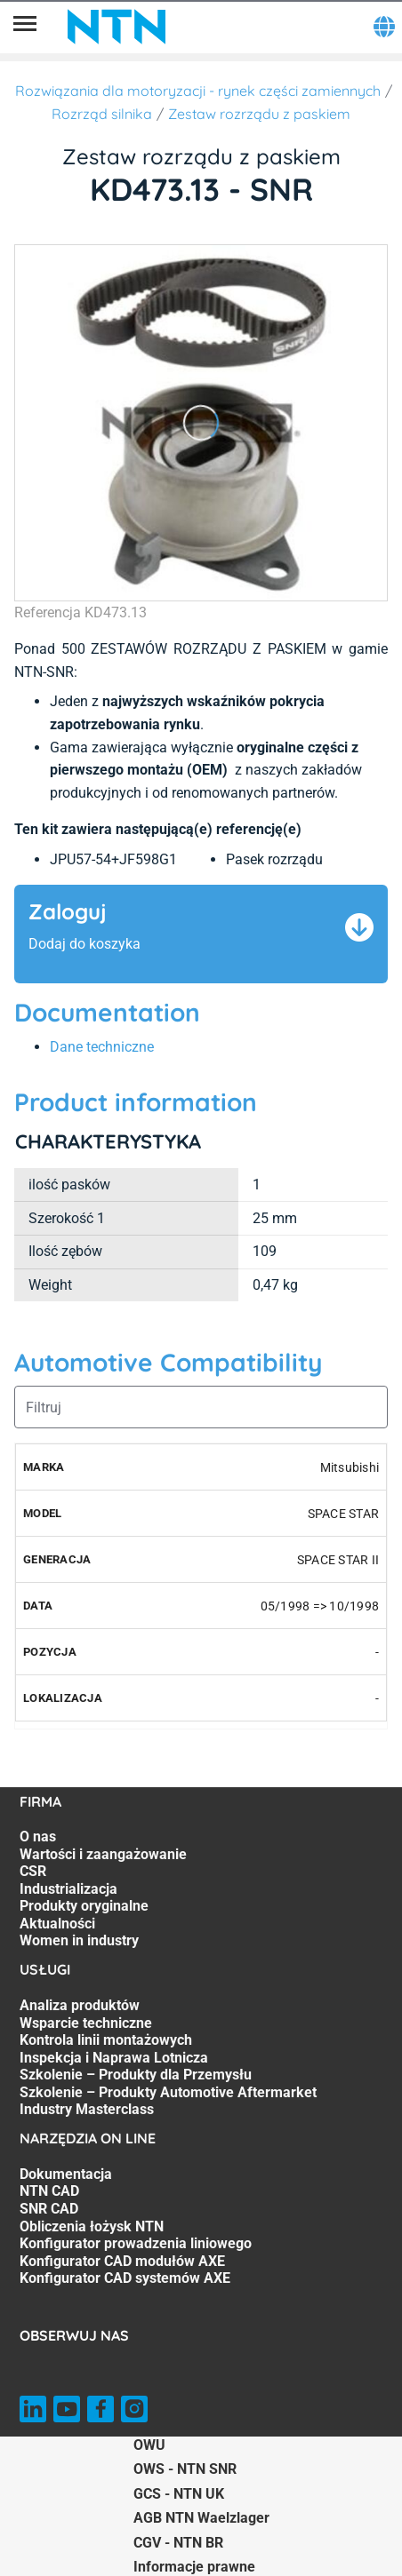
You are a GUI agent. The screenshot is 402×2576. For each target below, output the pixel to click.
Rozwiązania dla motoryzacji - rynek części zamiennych (198, 90)
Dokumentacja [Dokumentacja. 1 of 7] (66, 2174)
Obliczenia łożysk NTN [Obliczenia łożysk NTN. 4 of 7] (92, 2226)
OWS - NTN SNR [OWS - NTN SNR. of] (185, 2469)
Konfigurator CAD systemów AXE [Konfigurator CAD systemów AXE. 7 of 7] (125, 2278)
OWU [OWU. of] (149, 2445)
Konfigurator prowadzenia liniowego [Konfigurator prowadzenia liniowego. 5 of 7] (136, 2243)
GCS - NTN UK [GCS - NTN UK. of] (178, 2493)
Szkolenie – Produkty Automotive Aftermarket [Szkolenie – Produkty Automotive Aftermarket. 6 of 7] (168, 2092)
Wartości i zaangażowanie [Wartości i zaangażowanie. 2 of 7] (103, 1854)
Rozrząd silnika (102, 114)
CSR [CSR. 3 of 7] (33, 1871)
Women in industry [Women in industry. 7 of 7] (79, 1940)
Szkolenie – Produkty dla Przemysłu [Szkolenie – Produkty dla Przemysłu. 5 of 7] (136, 2074)
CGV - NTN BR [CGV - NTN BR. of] (178, 2542)
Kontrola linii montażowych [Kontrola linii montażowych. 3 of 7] (106, 2039)
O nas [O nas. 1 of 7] (38, 1836)
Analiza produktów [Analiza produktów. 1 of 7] (80, 2005)
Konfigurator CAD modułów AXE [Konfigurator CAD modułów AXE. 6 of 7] (122, 2261)
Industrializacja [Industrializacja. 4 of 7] (68, 1888)
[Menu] (25, 26)
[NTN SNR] (116, 26)
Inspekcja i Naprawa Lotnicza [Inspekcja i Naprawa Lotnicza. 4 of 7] (114, 2057)
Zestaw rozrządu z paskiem (259, 114)
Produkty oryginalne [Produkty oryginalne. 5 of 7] (84, 1905)
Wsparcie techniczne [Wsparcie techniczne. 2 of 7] (86, 2023)
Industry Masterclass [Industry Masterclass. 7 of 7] (87, 2109)
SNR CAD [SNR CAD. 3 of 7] (49, 2208)
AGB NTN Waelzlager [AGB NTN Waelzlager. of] (201, 2517)
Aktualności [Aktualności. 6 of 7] (57, 1923)
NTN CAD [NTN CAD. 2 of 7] (49, 2190)
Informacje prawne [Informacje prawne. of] (194, 2566)
